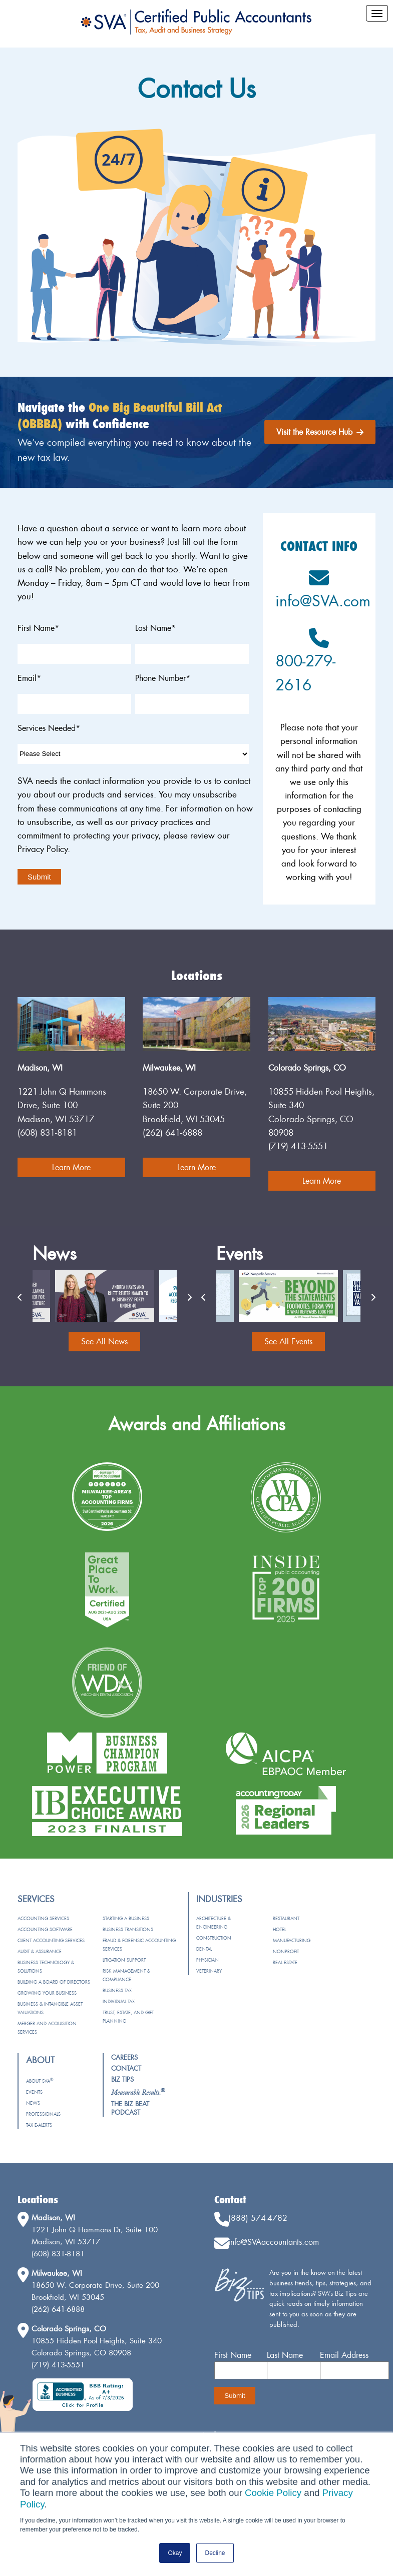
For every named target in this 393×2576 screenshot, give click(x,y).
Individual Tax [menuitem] (119, 2001)
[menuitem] (138, 2092)
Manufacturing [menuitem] (291, 1940)
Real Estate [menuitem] (285, 1962)
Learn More (71, 1167)
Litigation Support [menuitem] (124, 1960)
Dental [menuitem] (204, 1949)
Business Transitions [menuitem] (128, 1929)
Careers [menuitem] (124, 2057)
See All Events (288, 1341)
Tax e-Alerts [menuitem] (39, 2125)
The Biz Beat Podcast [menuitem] (130, 2108)
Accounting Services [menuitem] (43, 1918)
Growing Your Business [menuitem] (47, 1993)
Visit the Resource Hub (319, 431)
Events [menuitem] (34, 2092)
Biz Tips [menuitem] (122, 2079)
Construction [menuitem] (213, 1938)
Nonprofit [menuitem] (286, 1951)
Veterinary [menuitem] (209, 1971)
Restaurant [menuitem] (286, 1918)
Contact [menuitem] (126, 2068)
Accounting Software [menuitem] (45, 1929)
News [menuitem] (33, 2103)
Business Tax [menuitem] (117, 1990)
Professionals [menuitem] (43, 2114)
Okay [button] (175, 2552)
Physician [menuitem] (207, 1960)
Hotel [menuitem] (279, 1929)
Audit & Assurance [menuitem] (40, 1951)
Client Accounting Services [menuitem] (51, 1940)
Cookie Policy (273, 2492)
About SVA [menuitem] (39, 2081)
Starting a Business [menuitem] (126, 1918)
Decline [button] (215, 2552)
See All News (104, 1341)
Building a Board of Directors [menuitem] (54, 1982)
